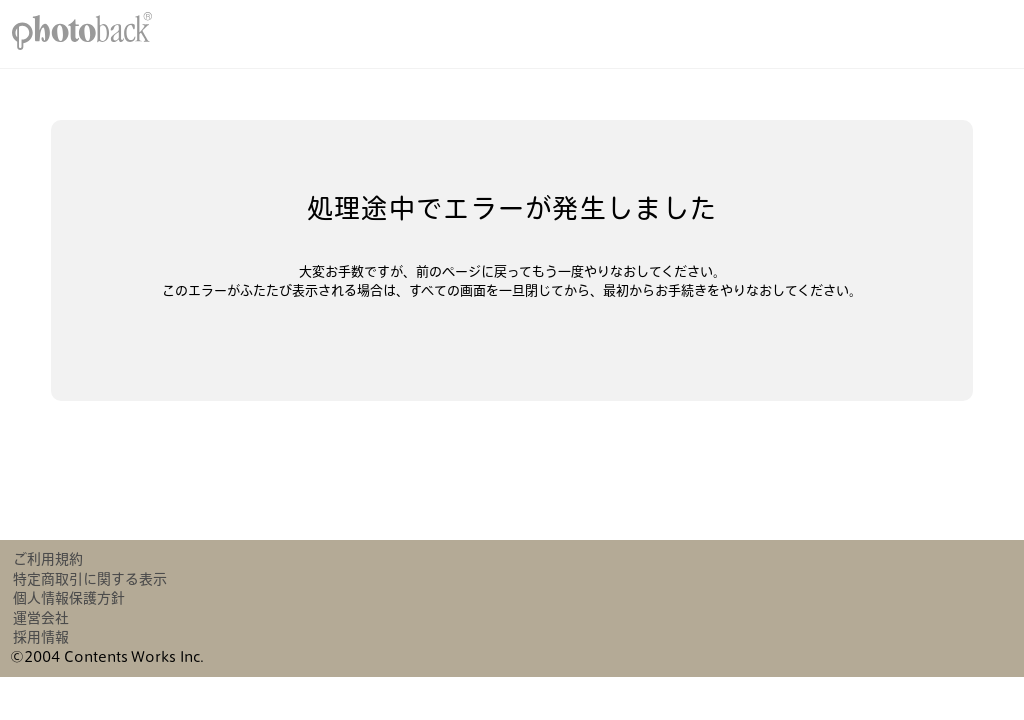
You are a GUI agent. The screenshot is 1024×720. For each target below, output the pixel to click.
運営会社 (41, 618)
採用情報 (41, 637)
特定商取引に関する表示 (90, 579)
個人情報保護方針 (69, 598)
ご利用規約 (48, 559)
